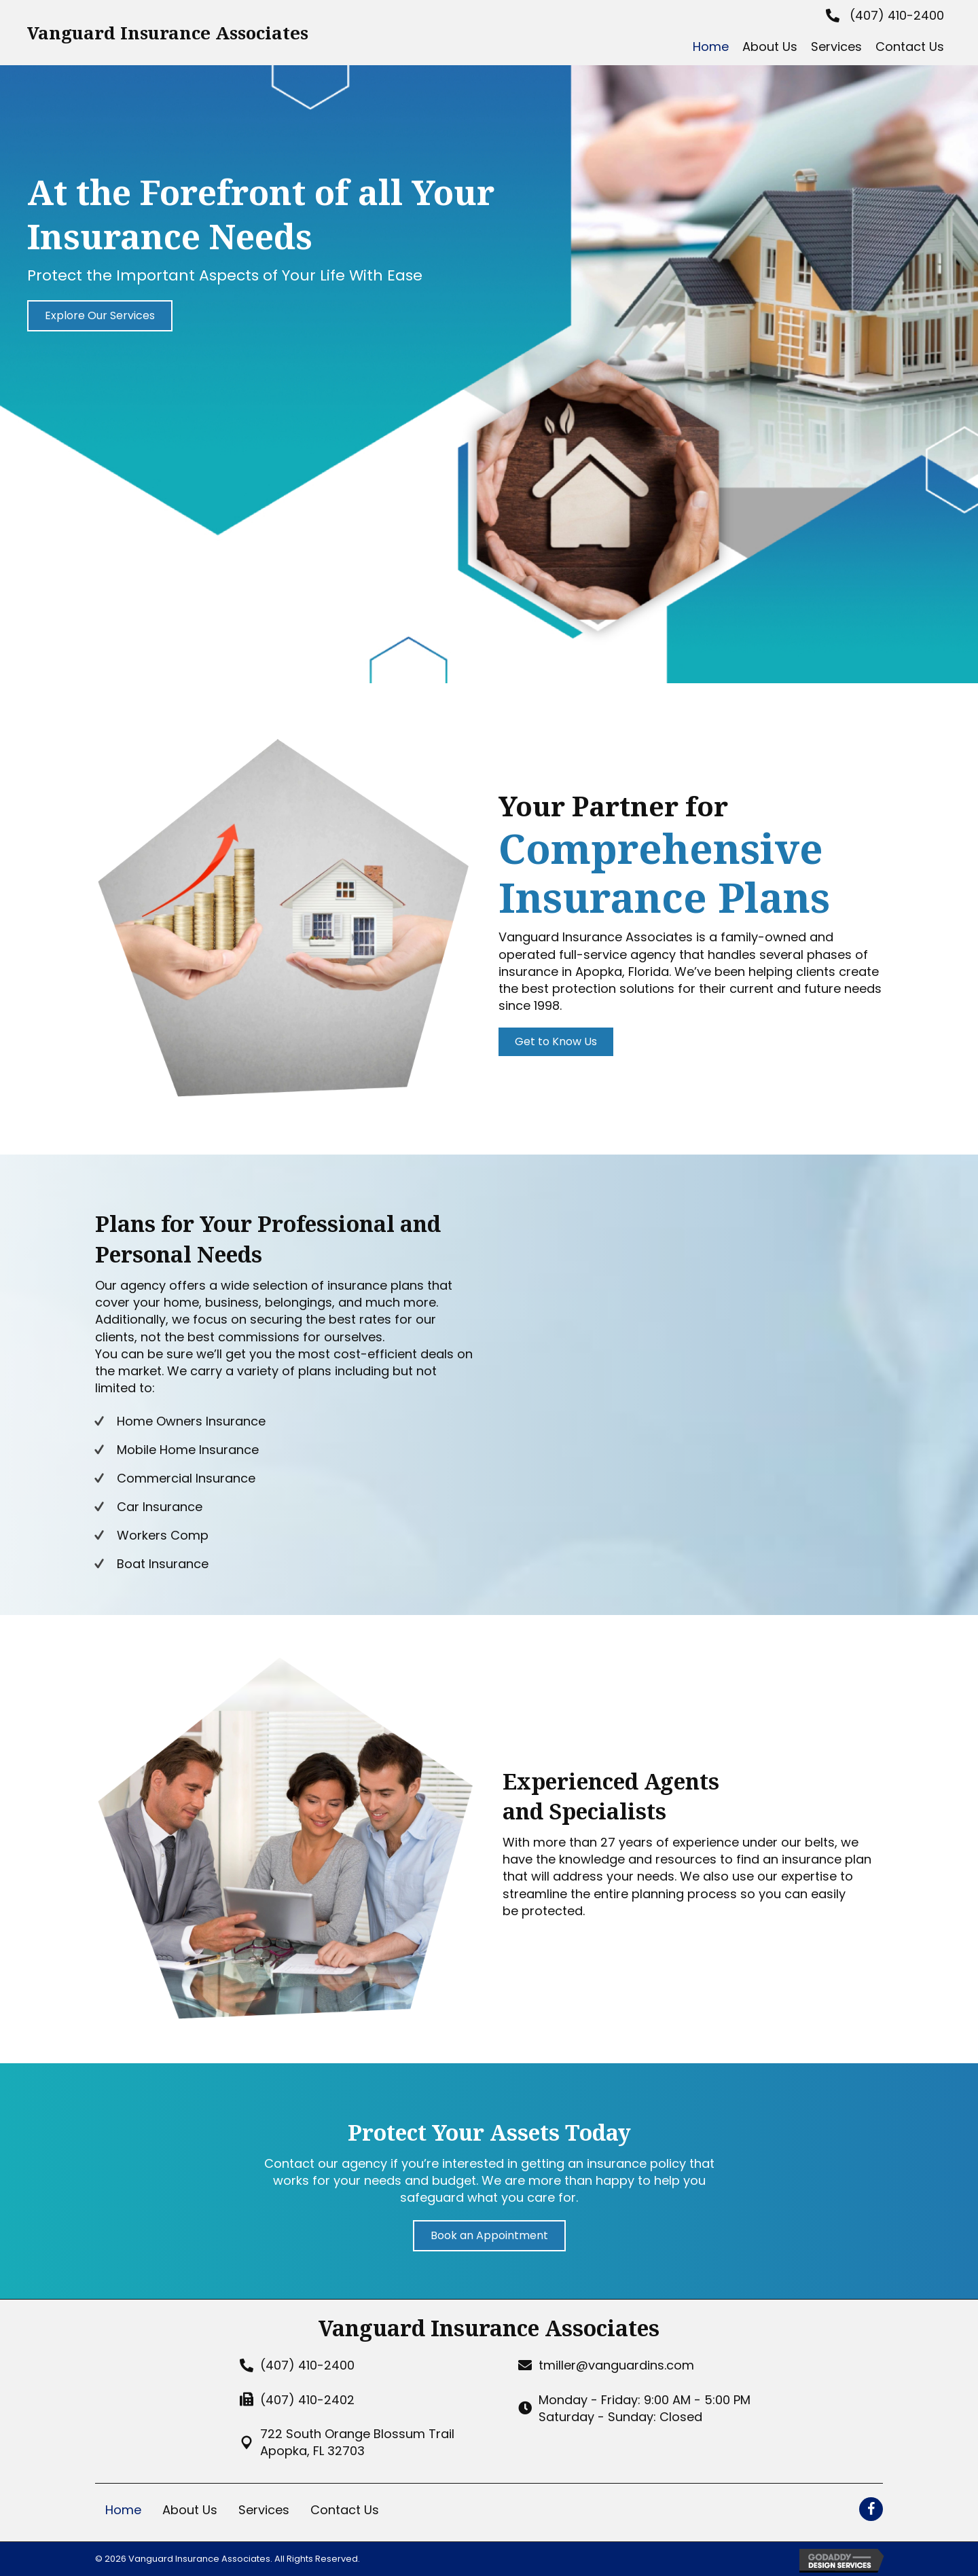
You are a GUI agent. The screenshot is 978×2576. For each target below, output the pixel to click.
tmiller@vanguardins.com (616, 2365)
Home (123, 2509)
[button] (100, 315)
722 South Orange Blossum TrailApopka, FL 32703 (357, 2442)
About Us (189, 2509)
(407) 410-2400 (897, 15)
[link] (711, 46)
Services (263, 2509)
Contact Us (344, 2509)
